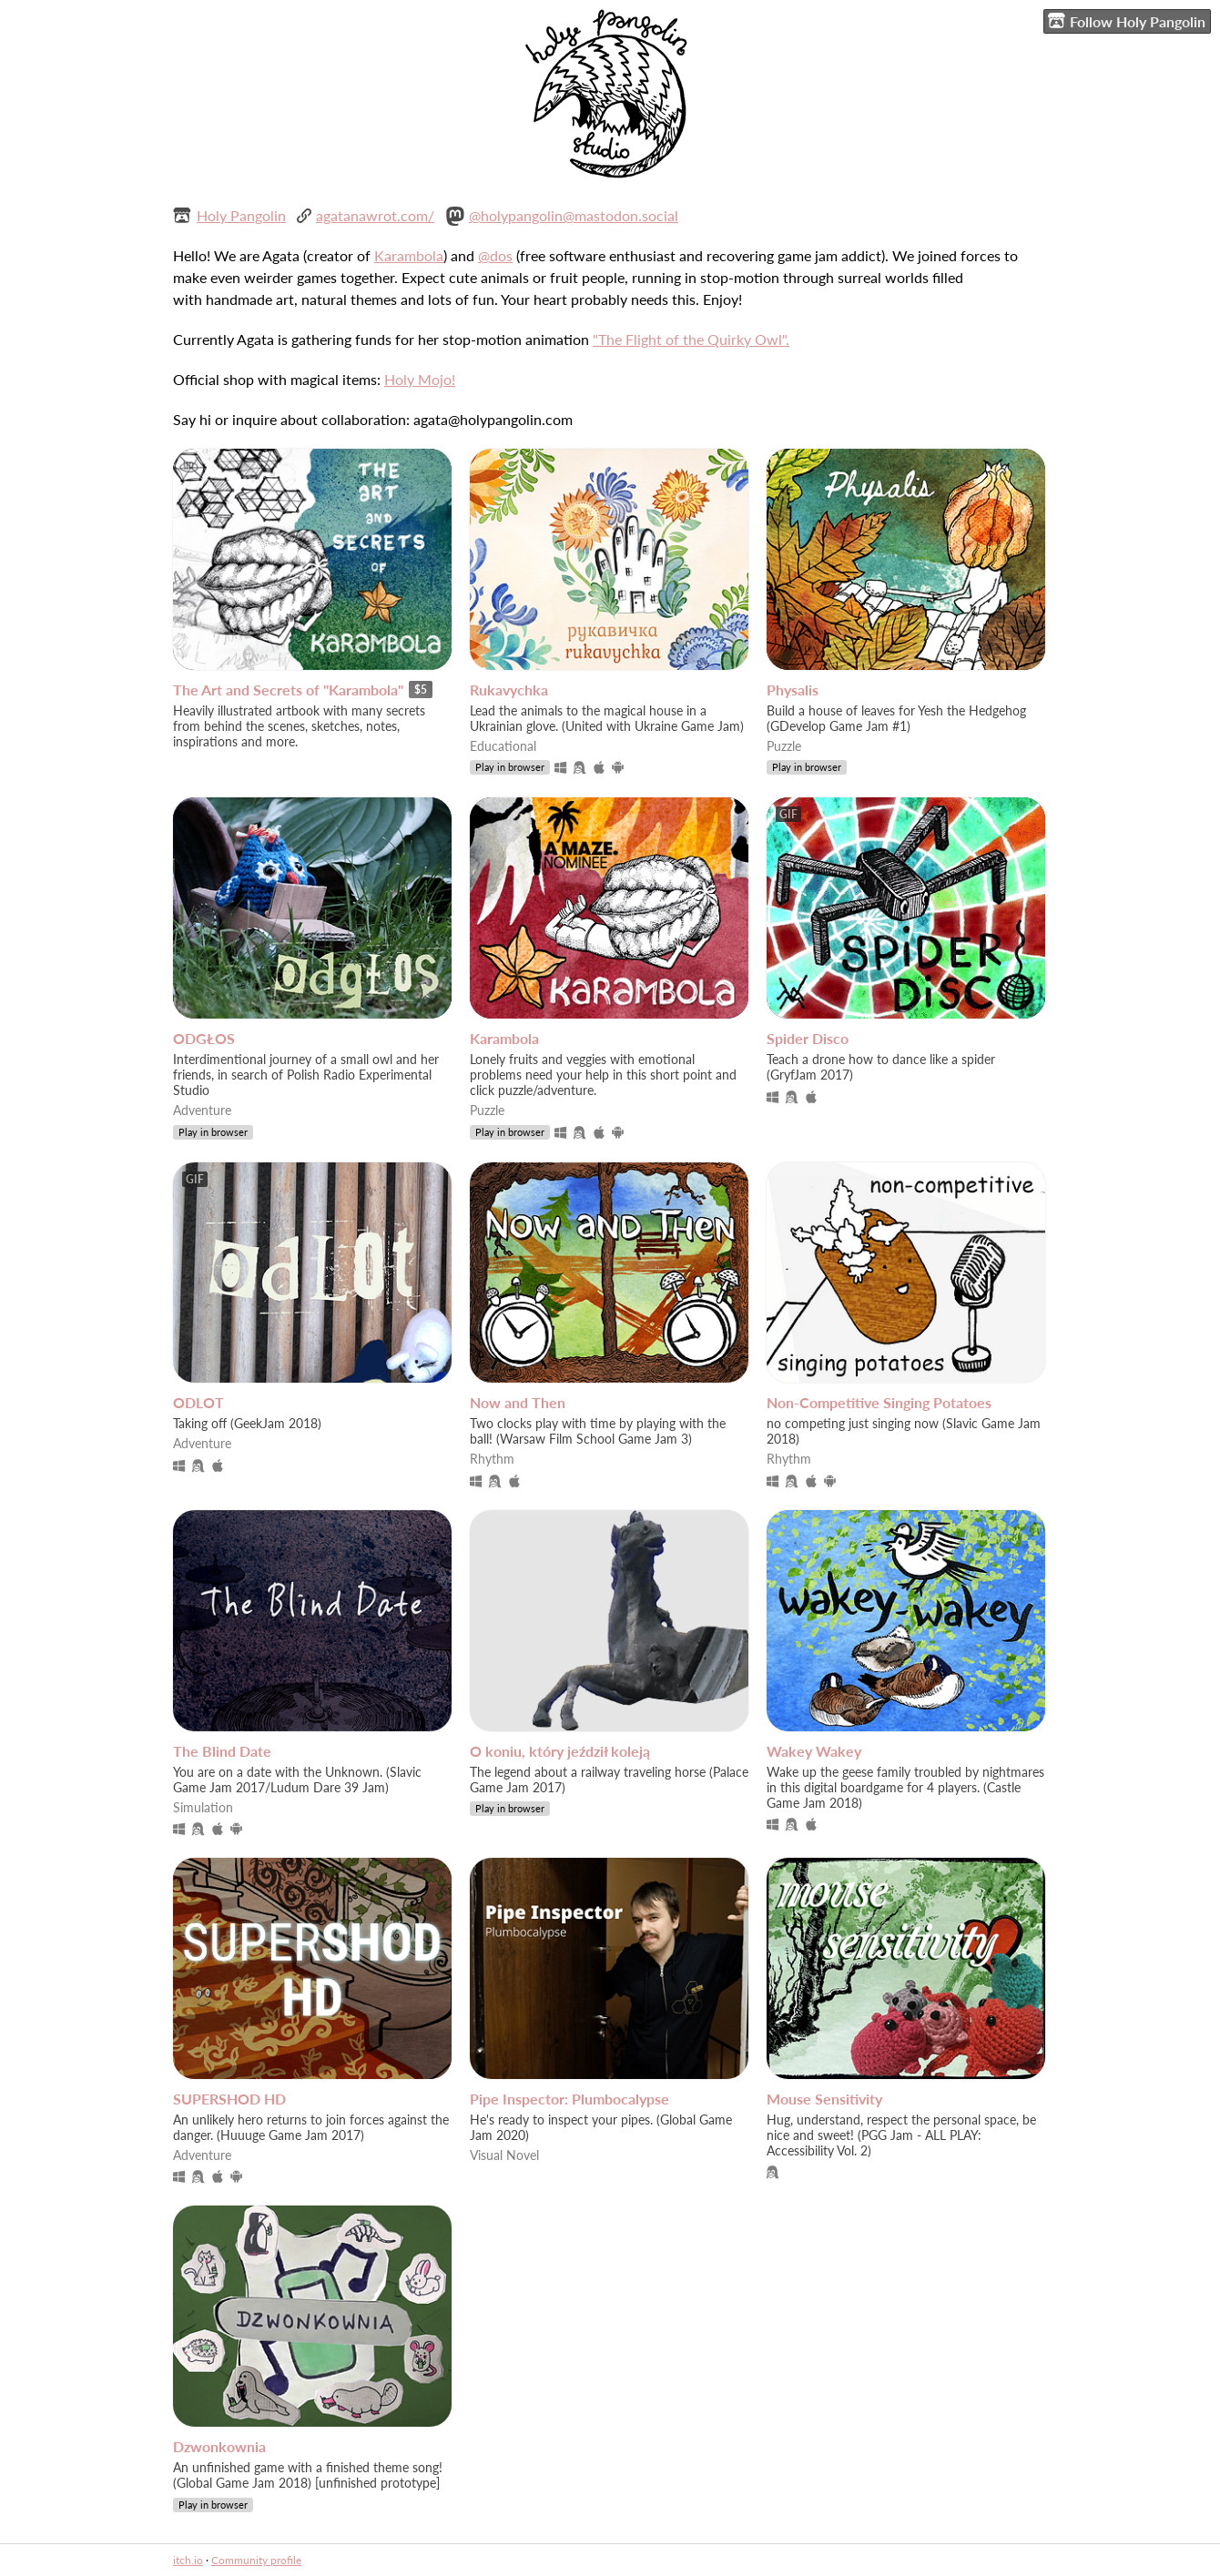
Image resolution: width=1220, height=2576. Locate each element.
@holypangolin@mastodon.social (573, 215)
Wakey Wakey (814, 1751)
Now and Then (517, 1402)
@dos (495, 255)
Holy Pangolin (241, 215)
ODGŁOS (204, 1038)
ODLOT (198, 1402)
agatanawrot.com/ (375, 215)
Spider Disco (808, 1038)
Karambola (408, 255)
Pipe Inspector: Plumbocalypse (569, 2098)
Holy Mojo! (419, 379)
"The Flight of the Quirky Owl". (691, 339)
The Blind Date (222, 1751)
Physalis (792, 689)
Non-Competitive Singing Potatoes (879, 1402)
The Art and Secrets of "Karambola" (288, 689)
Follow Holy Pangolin (1126, 21)
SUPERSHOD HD (229, 2098)
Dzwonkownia (219, 2446)
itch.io (188, 2560)
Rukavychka (509, 689)
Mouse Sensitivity (824, 2098)
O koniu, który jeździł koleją (560, 1751)
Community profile (256, 2560)
